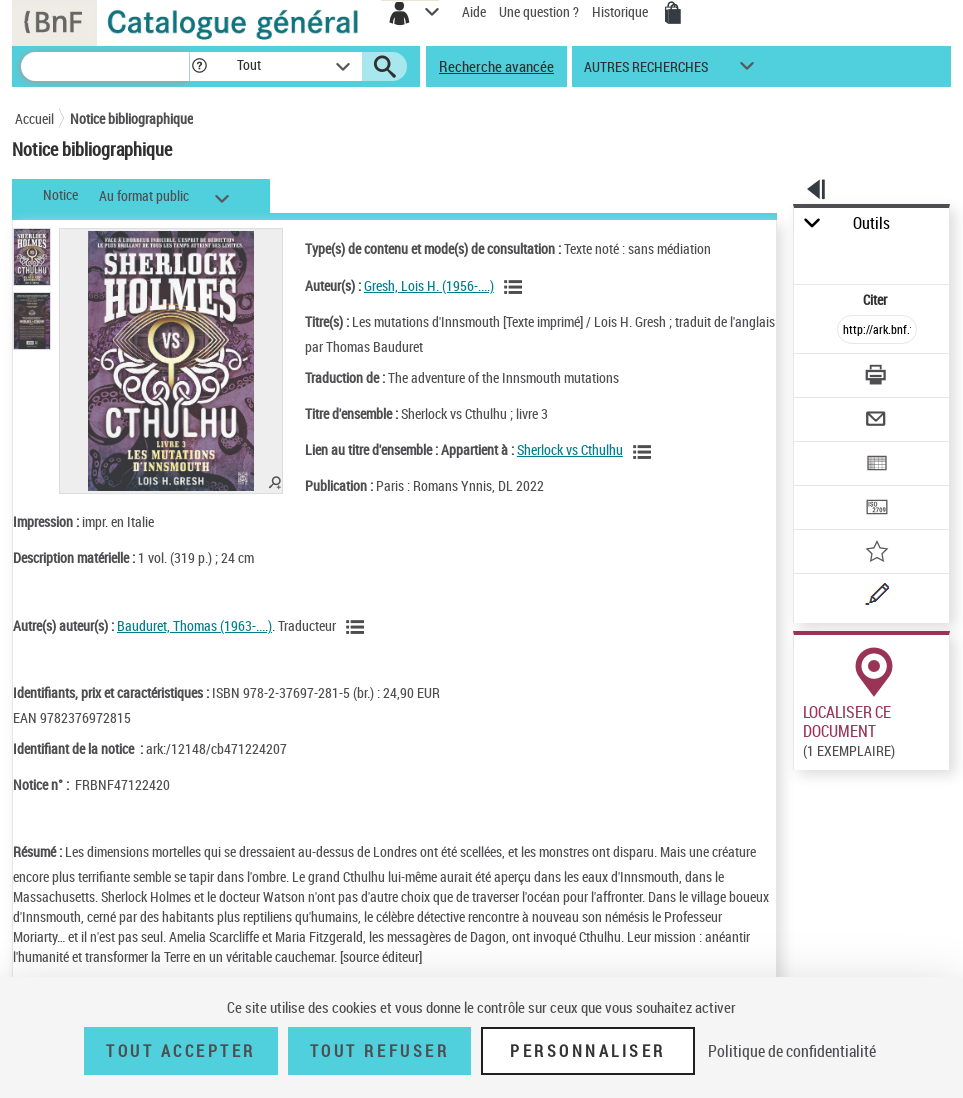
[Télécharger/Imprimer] (877, 377)
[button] (199, 66)
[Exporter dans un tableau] (877, 465)
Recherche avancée (496, 66)
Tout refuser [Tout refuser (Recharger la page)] (379, 1051)
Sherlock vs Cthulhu (570, 449)
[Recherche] (105, 66)
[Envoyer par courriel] (877, 421)
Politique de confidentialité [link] (792, 1051)
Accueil (34, 118)
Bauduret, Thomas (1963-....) (194, 625)
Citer (876, 299)
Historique (621, 11)
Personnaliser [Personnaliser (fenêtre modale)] (588, 1051)
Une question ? (539, 11)
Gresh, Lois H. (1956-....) (429, 285)
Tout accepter (181, 1051)
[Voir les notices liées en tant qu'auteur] (516, 287)
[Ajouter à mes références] (877, 553)
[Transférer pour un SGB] (877, 509)
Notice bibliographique (131, 118)
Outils (871, 223)
